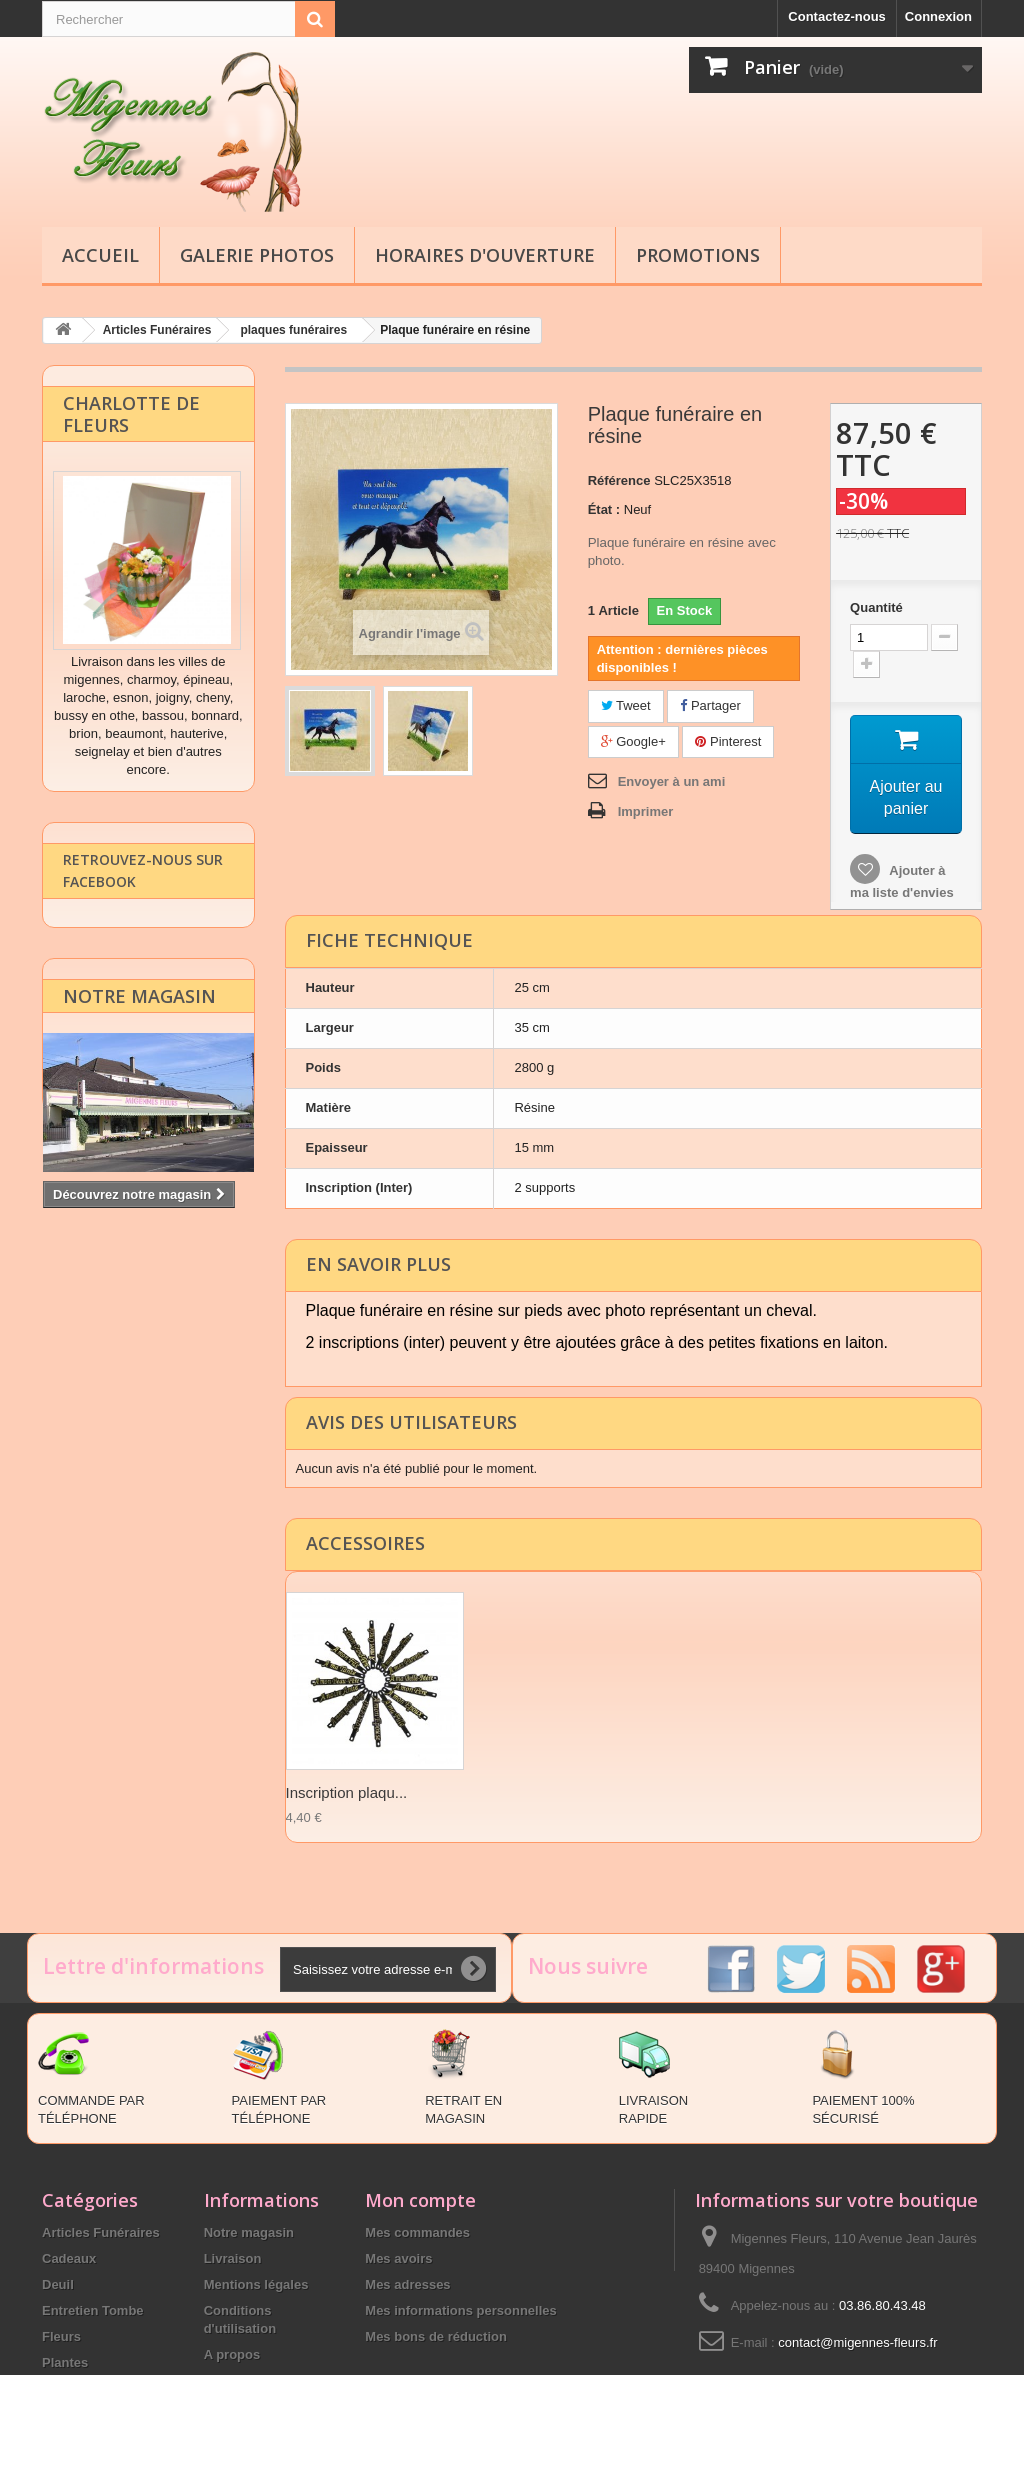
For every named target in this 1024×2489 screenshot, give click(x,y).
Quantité (876, 606)
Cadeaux (69, 2258)
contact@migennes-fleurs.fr (857, 2342)
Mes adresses (407, 2284)
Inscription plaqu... (347, 1792)
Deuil (58, 2284)
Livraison (233, 2258)
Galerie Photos (257, 255)
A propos (232, 2354)
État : (604, 508)
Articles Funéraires (101, 2232)
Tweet (626, 704)
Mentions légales (256, 2284)
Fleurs (61, 2336)
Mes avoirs (398, 2258)
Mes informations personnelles (460, 2310)
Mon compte (420, 2200)
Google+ (633, 740)
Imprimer (646, 810)
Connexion (938, 16)
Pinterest (728, 740)
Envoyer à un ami (672, 780)
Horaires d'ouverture (485, 255)
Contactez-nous (837, 16)
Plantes (65, 2362)
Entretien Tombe (93, 2310)
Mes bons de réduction (436, 2336)
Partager (710, 704)
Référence (619, 479)
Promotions (698, 255)
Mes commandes (417, 2232)
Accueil (100, 255)
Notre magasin (139, 1022)
